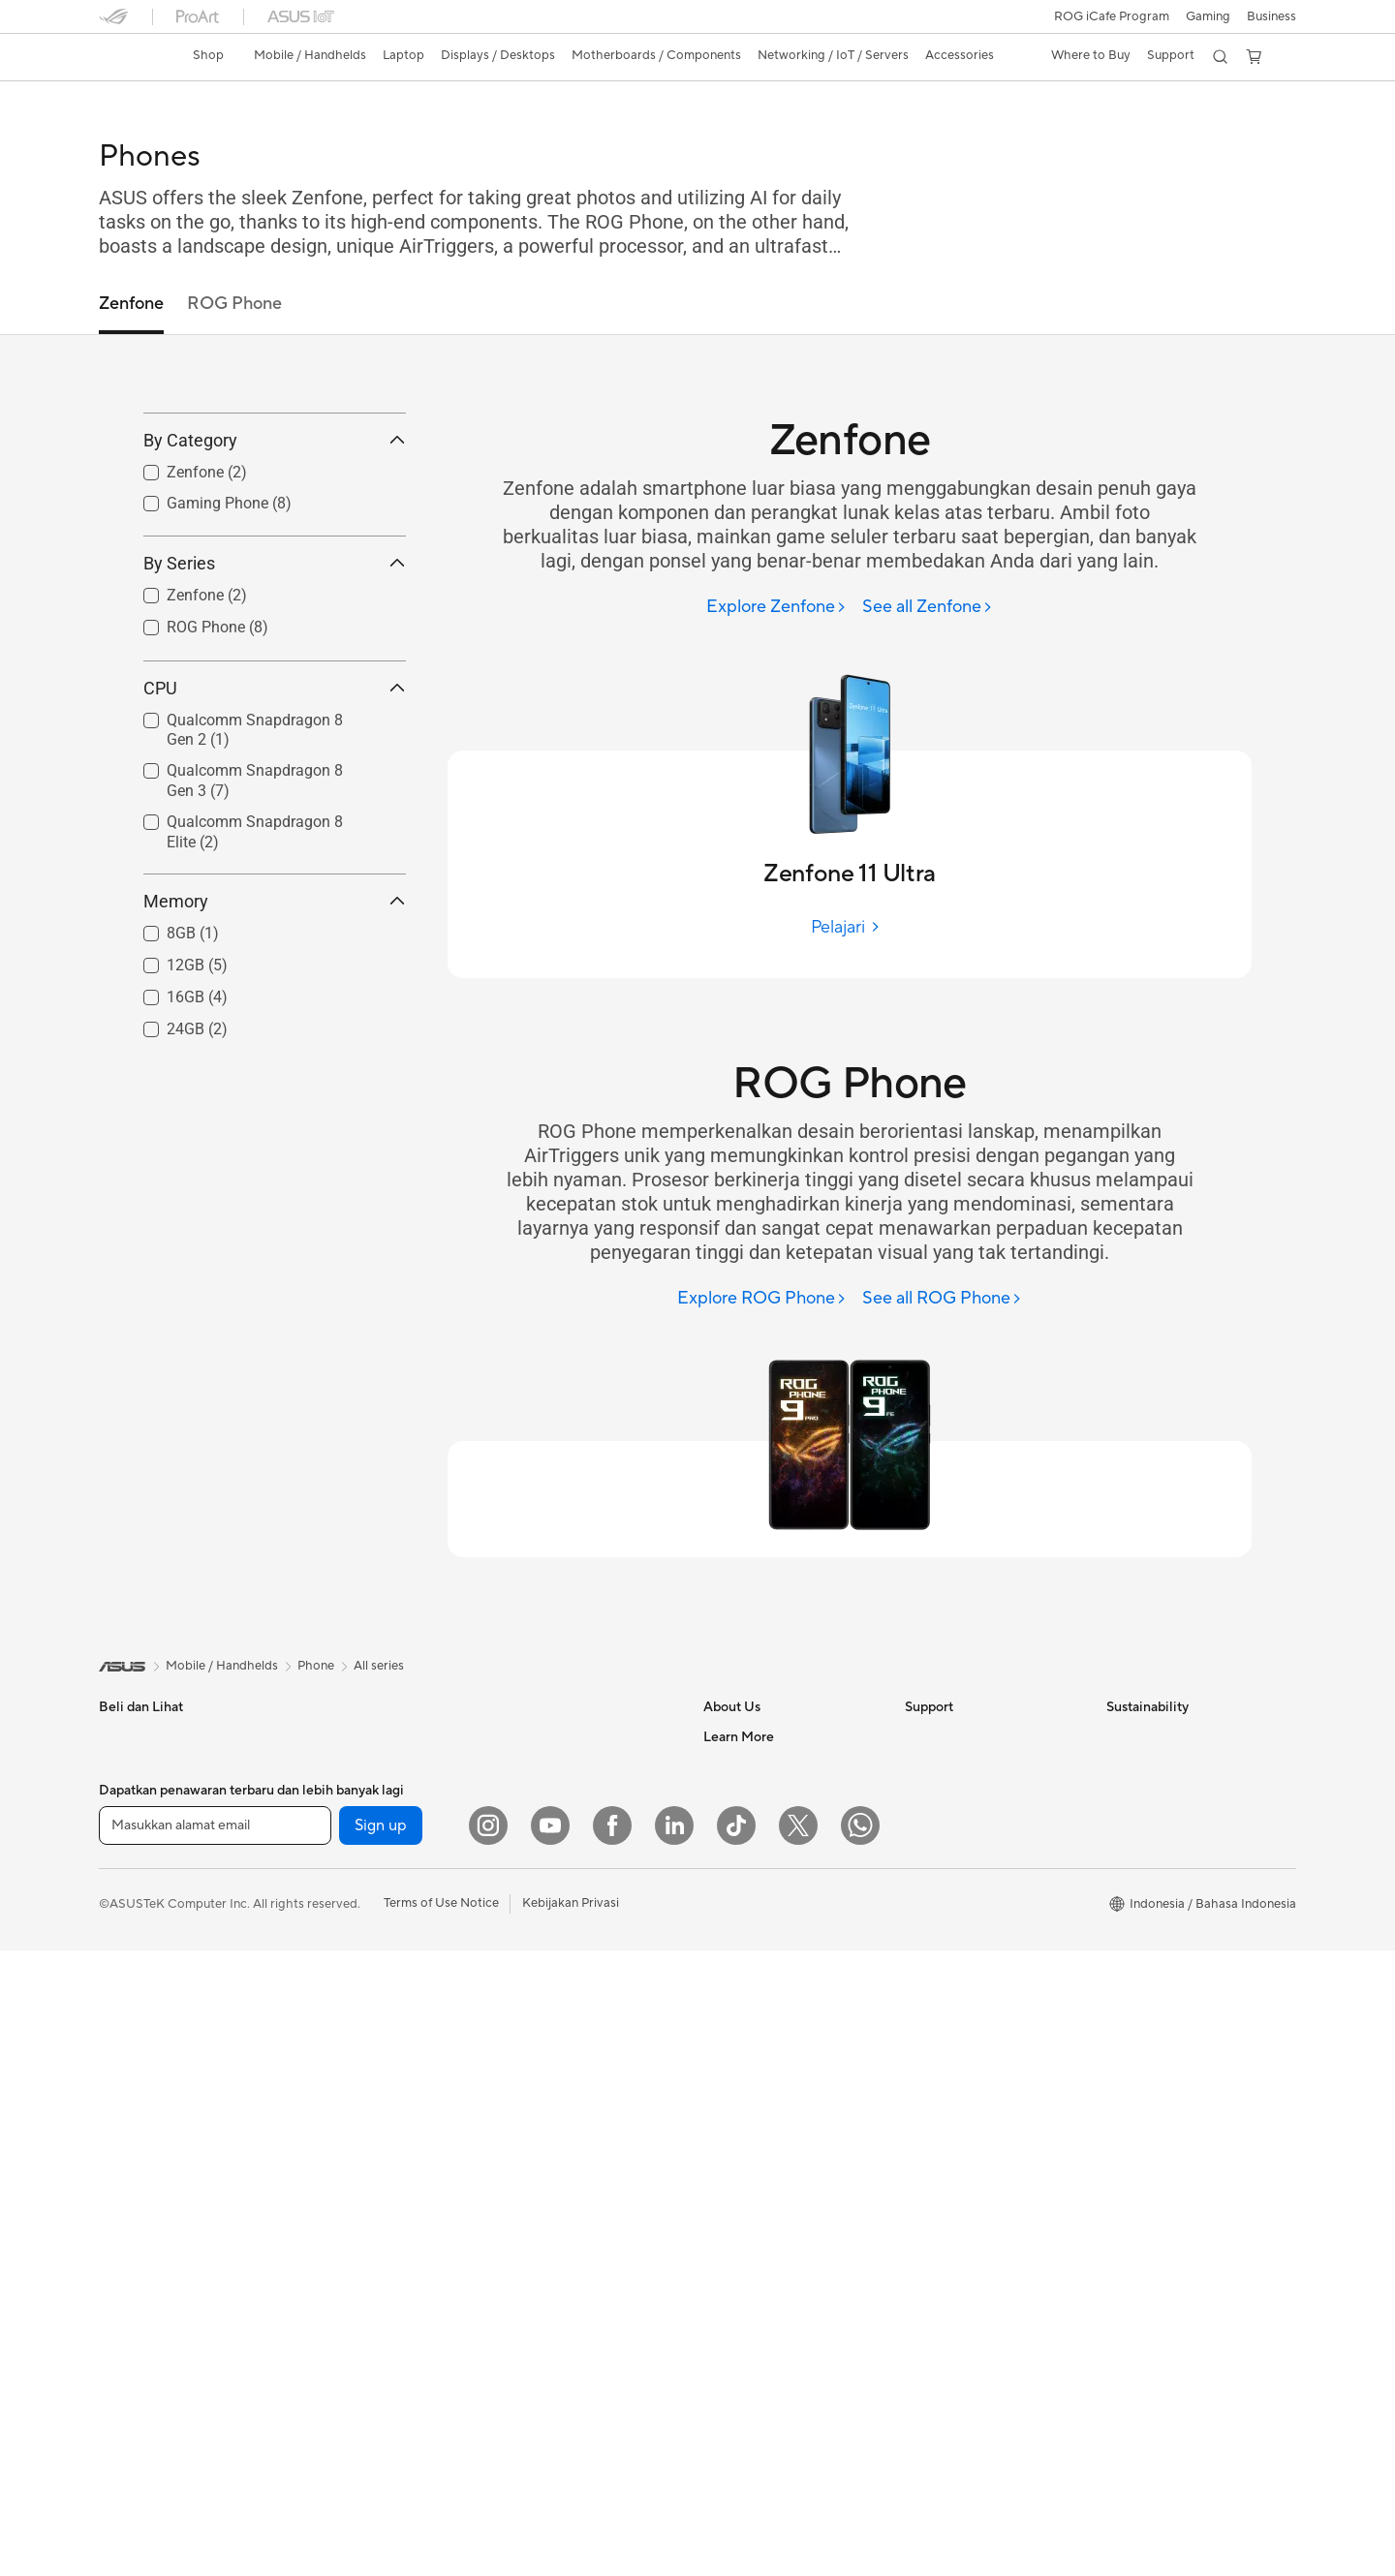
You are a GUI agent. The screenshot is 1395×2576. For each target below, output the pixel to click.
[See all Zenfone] (927, 608)
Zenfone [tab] (131, 303)
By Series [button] (274, 649)
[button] (1208, 16)
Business (1271, 16)
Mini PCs (324, 1852)
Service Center (947, 1881)
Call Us (925, 1852)
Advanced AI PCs (753, 2276)
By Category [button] (274, 527)
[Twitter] (798, 2451)
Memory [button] (274, 988)
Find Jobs (731, 1939)
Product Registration (965, 1794)
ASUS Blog (735, 2115)
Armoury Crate (746, 2334)
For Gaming (132, 1941)
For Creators (135, 1883)
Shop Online (738, 2173)
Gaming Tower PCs (353, 1794)
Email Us (929, 1823)
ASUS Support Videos (968, 1939)
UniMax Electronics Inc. (770, 1910)
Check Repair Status (964, 1736)
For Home (127, 1825)
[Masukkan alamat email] (215, 2451)
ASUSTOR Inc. (745, 1852)
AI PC (719, 2305)
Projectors (129, 2059)
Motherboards (341, 1940)
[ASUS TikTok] (736, 2451)
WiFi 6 (517, 1795)
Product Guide (745, 2144)
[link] (132, 57)
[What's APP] (860, 2451)
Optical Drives (540, 1736)
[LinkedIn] (674, 2451)
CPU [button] (274, 774)
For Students (135, 1912)
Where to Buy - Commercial (783, 2246)
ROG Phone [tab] (234, 303)
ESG (1119, 1736)
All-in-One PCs (341, 1736)
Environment (1142, 1765)
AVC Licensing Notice (765, 2086)
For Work (125, 1854)
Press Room (737, 1823)
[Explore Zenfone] (776, 608)
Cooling (322, 2028)
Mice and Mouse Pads (561, 2015)
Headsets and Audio (556, 2044)
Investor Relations (755, 1794)
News (719, 1765)
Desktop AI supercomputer (577, 1927)
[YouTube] (550, 2451)
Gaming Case (337, 1999)
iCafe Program (745, 2057)
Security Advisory (956, 1910)
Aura (716, 2363)
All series (379, 1665)
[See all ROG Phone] (942, 1299)
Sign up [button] (381, 2451)
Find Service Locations (970, 1765)
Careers (726, 1969)
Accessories (133, 1970)
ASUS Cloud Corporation (776, 1881)
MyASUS (931, 1969)
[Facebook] (612, 2451)
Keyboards (530, 1986)
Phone (117, 1766)
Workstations (337, 1881)
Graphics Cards (344, 1970)
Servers (520, 1898)
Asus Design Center (759, 2028)
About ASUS (739, 1736)
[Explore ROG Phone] (762, 1299)
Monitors (125, 2030)
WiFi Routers (536, 1824)
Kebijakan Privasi (570, 2528)
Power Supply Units (355, 2057)
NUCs (316, 1823)
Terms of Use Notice (441, 2528)
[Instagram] (488, 2451)
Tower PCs (329, 1765)
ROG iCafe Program (1111, 16)
